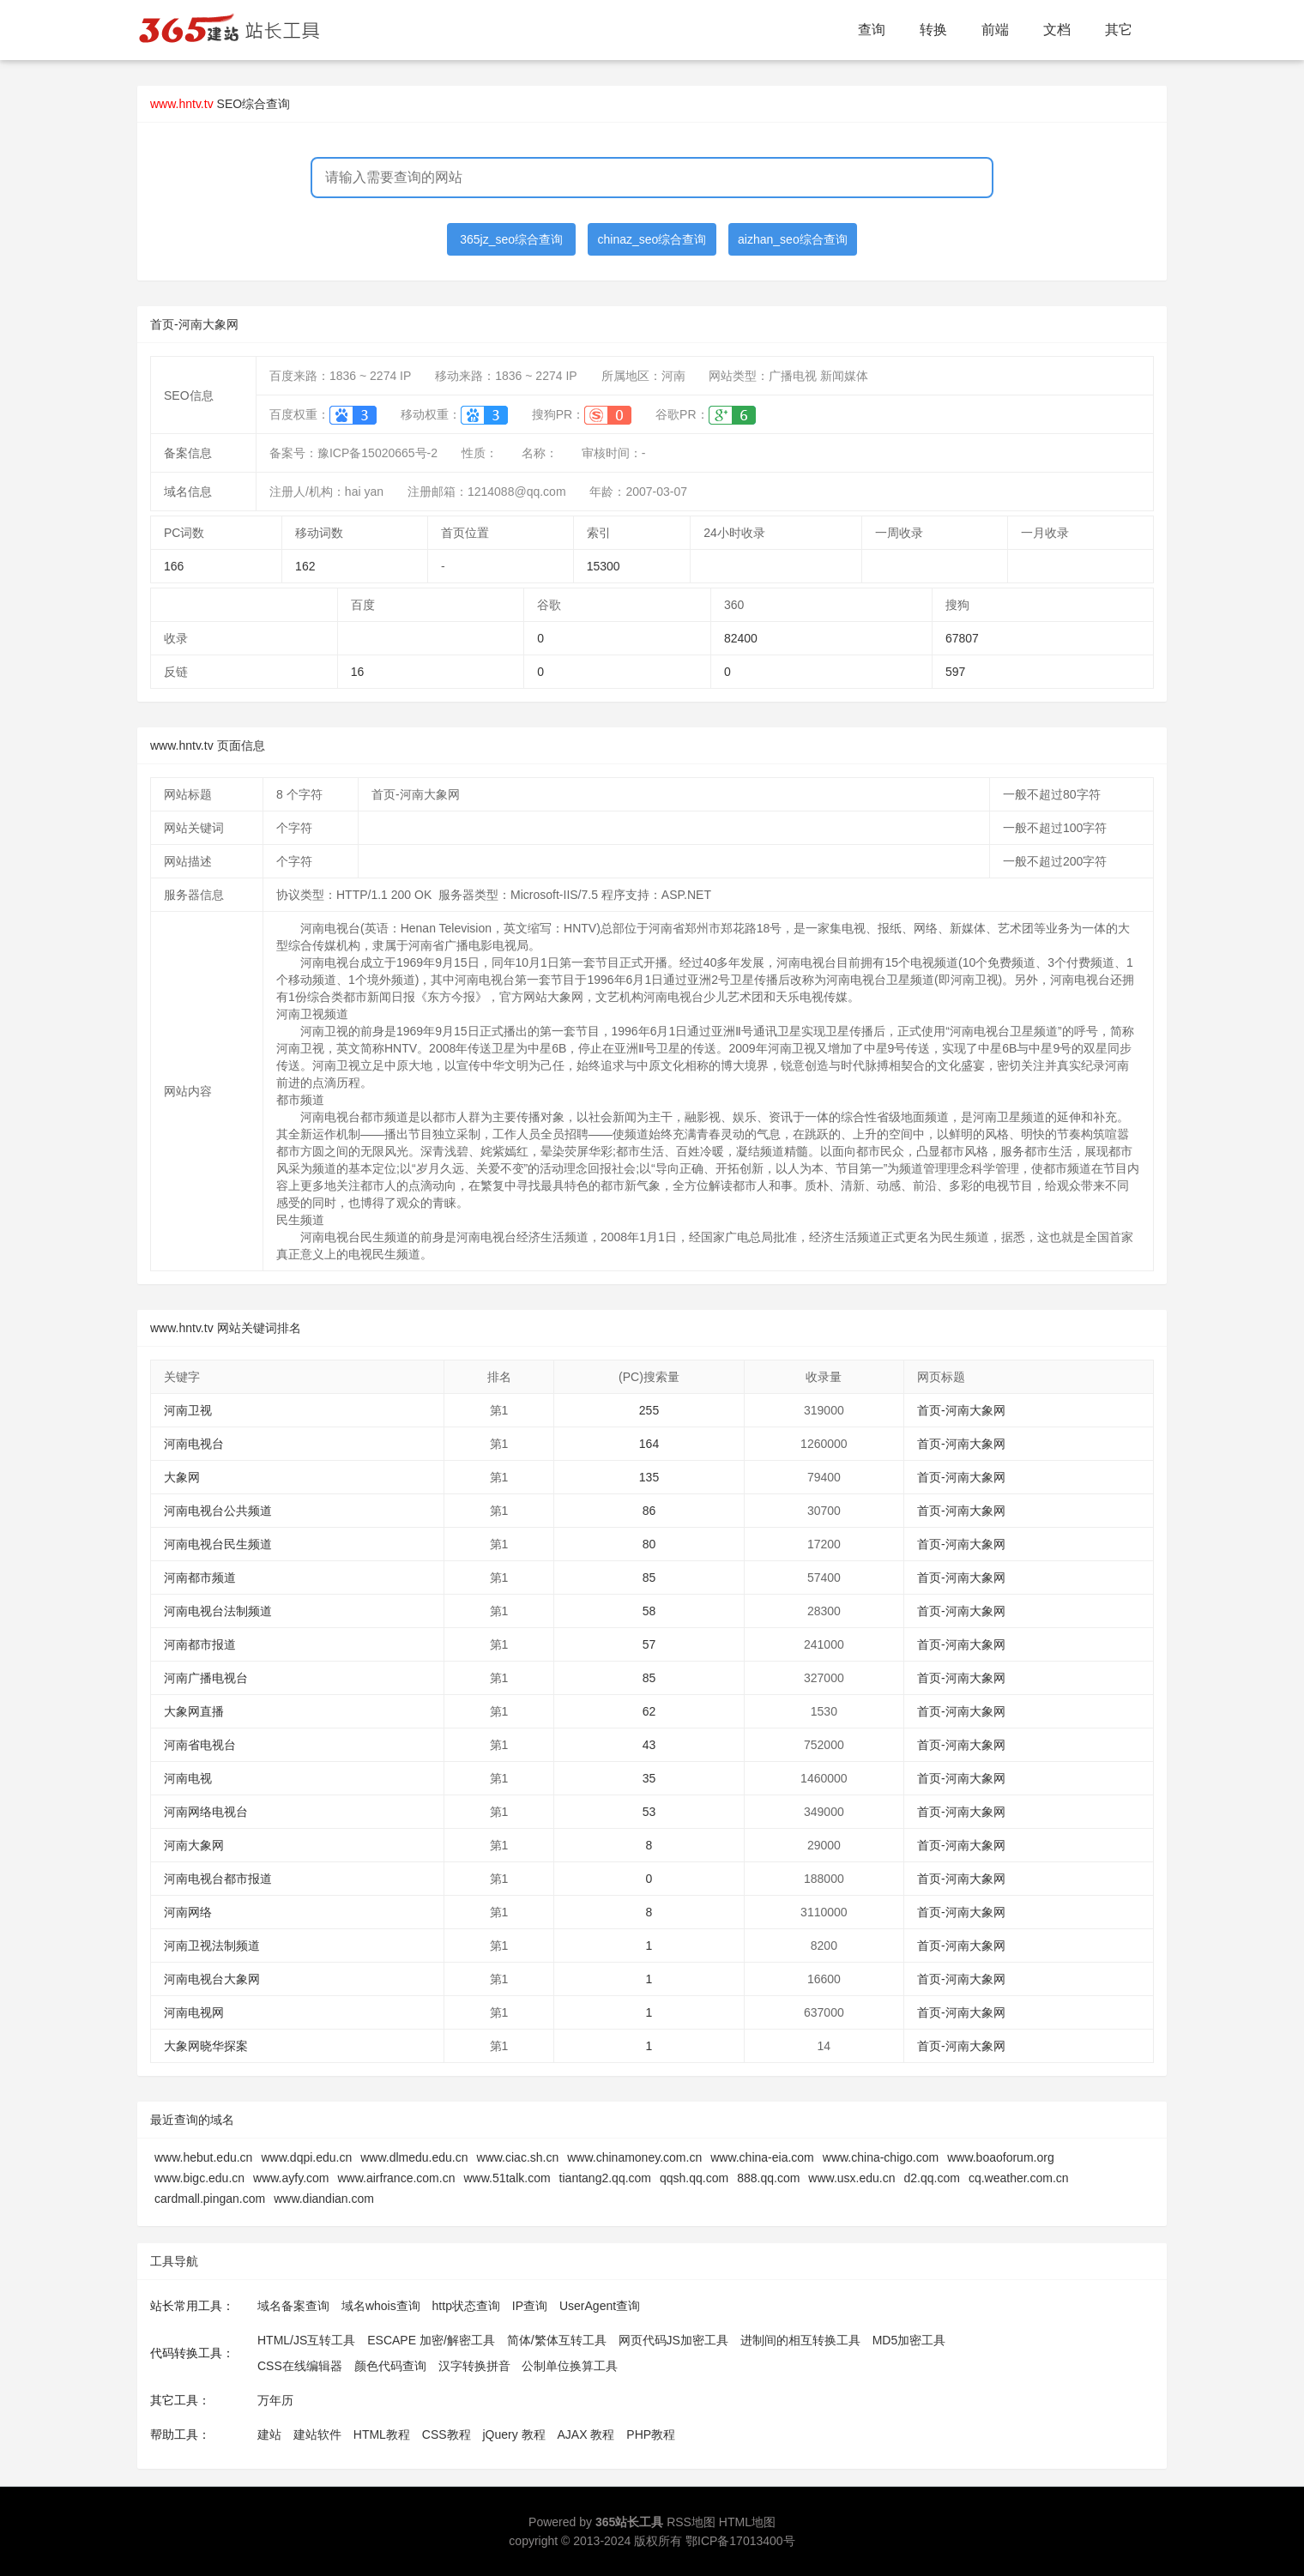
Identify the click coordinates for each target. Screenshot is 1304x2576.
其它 (1118, 29)
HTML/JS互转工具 (306, 2340)
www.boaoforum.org (1000, 2157)
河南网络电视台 (206, 1812)
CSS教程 (446, 2434)
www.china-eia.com (762, 2157)
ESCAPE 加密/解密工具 (431, 2340)
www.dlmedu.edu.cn (414, 2157)
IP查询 (529, 2306)
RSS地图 (691, 2522)
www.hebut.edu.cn (203, 2157)
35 (649, 1778)
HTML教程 (381, 2434)
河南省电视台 (200, 1745)
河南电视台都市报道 (218, 1878)
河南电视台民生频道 (218, 1544)
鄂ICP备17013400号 (740, 2541)
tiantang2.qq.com (605, 2178)
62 (649, 1711)
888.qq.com (768, 2178)
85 (649, 1577)
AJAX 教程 (586, 2434)
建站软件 (317, 2434)
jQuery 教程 (513, 2434)
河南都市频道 (200, 1577)
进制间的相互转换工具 (800, 2340)
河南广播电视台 (206, 1678)
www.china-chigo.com (881, 2157)
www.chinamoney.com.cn (634, 2157)
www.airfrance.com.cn (397, 2178)
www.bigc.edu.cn (199, 2178)
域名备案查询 (293, 2306)
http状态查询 (466, 2306)
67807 (962, 638)
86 (649, 1510)
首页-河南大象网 (961, 1410)
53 (649, 1812)
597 (955, 672)
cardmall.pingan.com (209, 2198)
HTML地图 (747, 2522)
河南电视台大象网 (212, 1979)
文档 (1057, 29)
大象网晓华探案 (206, 2046)
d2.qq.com (932, 2178)
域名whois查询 (380, 2306)
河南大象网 (194, 1845)
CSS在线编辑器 (299, 2366)
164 (649, 1444)
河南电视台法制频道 (218, 1611)
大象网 (182, 1477)
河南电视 (188, 1778)
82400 (741, 638)
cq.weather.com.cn (1019, 2178)
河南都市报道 (200, 1644)
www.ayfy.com (291, 2178)
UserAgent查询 (599, 2306)
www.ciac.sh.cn (518, 2157)
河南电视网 (194, 2012)
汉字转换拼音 (474, 2366)
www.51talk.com (506, 2178)
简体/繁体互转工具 (557, 2340)
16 (358, 672)
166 (174, 566)
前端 (995, 29)
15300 (603, 566)
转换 (933, 29)
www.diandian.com (324, 2198)
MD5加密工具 (909, 2340)
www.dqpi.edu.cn (306, 2157)
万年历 (275, 2400)
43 (649, 1745)
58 (649, 1611)
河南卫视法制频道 (212, 1945)
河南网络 (188, 1912)
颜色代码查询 (390, 2366)
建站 (269, 2434)
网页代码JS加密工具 (673, 2340)
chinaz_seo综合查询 (652, 239)
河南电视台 (194, 1444)
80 (649, 1544)
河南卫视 (188, 1410)
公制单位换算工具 (570, 2366)
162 (305, 566)
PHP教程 (650, 2434)
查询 (871, 29)
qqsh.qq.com (694, 2178)
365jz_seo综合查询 (511, 239)
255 (649, 1410)
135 (649, 1477)
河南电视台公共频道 (218, 1510)
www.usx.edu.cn (851, 2178)
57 (649, 1644)
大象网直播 (194, 1711)
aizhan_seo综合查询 (793, 239)
